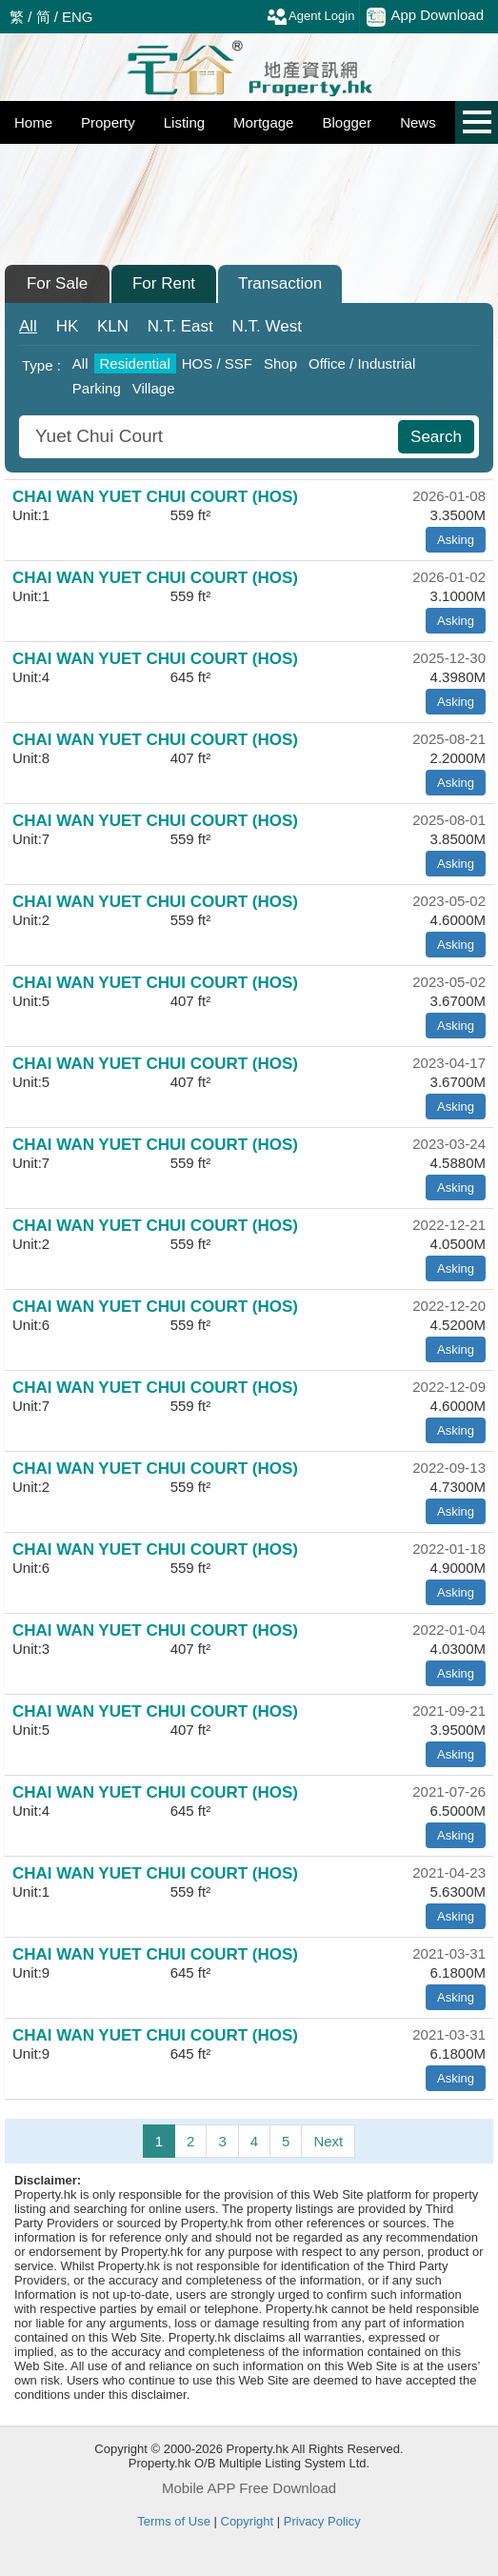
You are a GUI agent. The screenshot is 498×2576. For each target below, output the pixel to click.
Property (108, 122)
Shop (280, 363)
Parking (96, 388)
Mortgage (263, 122)
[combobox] (211, 436)
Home (33, 122)
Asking (455, 540)
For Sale (57, 283)
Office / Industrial (362, 363)
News (418, 122)
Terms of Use (173, 2521)
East (180, 326)
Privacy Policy (322, 2521)
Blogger (346, 122)
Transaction (280, 283)
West (267, 326)
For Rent (163, 283)
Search (436, 437)
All (28, 326)
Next (328, 2141)
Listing (184, 122)
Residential (135, 363)
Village (153, 388)
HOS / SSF (217, 363)
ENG (77, 17)
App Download (425, 16)
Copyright (247, 2521)
